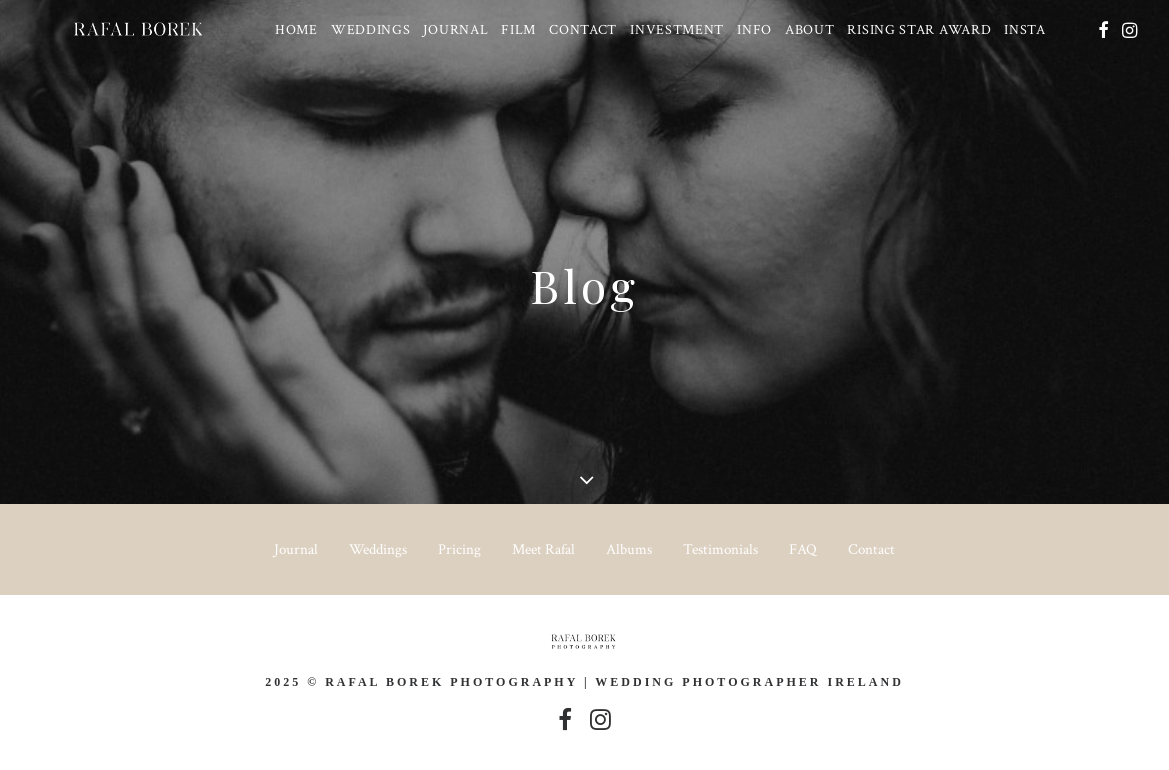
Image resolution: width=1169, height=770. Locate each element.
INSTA (1020, 34)
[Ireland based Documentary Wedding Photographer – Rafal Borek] (125, 34)
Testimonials (720, 549)
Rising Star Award (914, 34)
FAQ (803, 549)
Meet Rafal (543, 549)
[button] (1102, 34)
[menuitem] (291, 34)
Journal (450, 34)
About (804, 34)
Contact (578, 34)
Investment (672, 34)
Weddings (365, 34)
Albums (629, 549)
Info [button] (749, 34)
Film (513, 34)
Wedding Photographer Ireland (749, 682)
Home (291, 34)
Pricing (459, 549)
